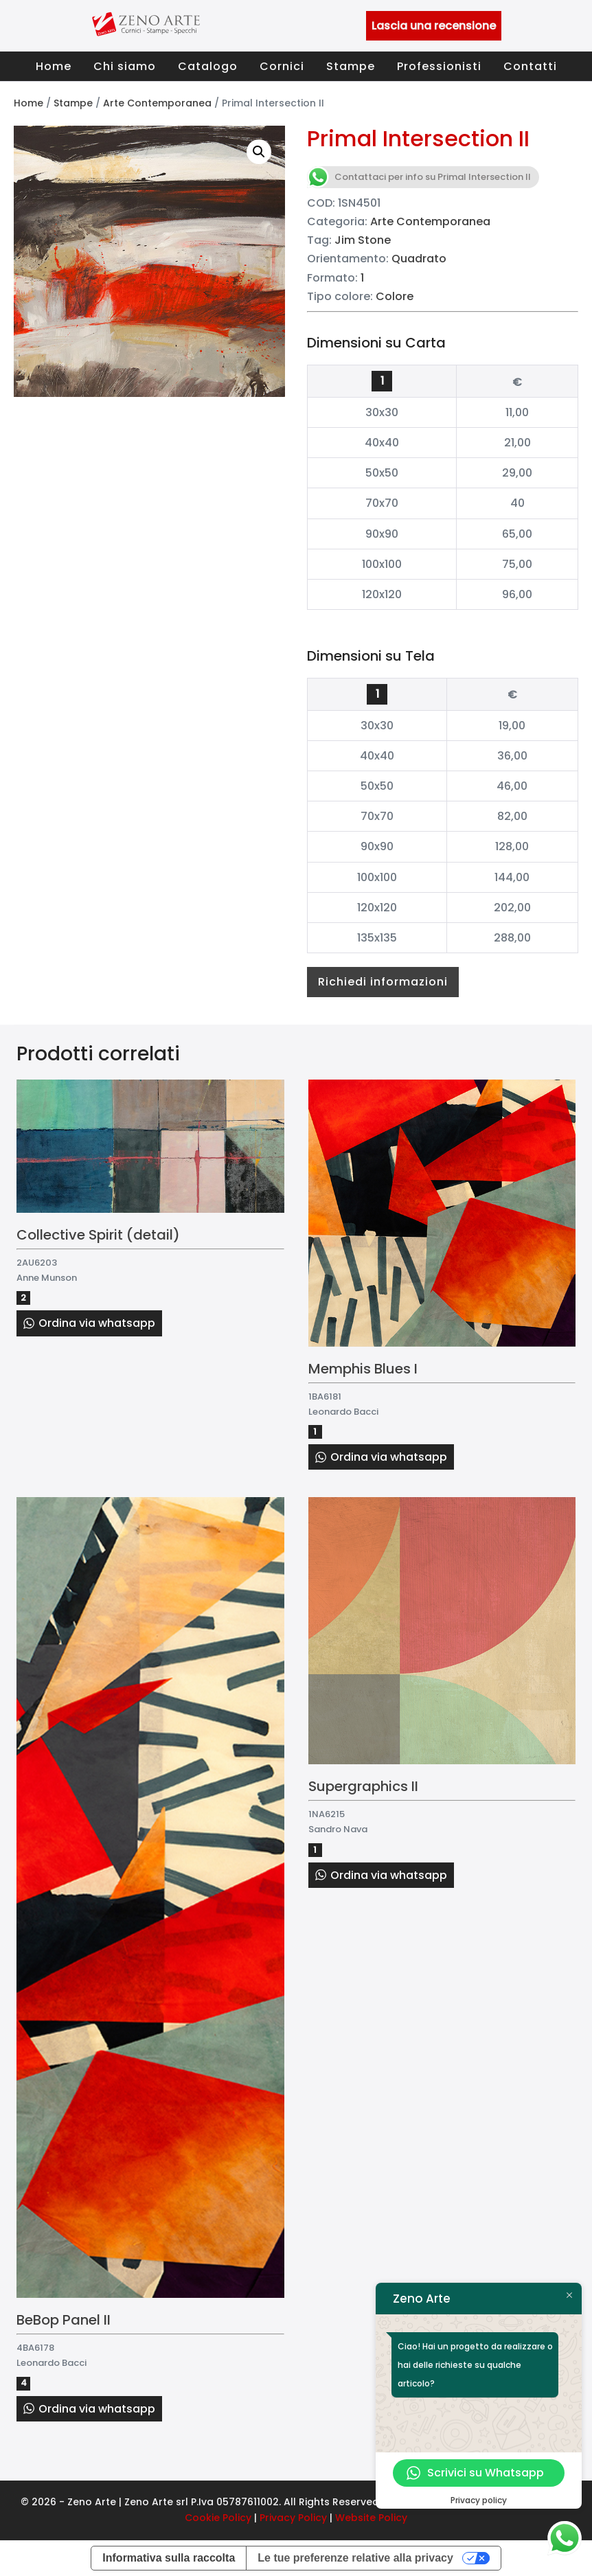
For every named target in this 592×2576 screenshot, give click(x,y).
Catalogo (208, 66)
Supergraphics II (363, 1786)
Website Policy (371, 2517)
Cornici (282, 66)
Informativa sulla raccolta (168, 2558)
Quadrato (418, 258)
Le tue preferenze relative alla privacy (355, 2558)
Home (53, 66)
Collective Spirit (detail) (98, 1234)
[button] (259, 151)
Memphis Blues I (363, 1368)
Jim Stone (362, 240)
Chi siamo (124, 66)
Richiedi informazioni (383, 982)
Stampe (350, 66)
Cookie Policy (218, 2517)
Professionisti (439, 66)
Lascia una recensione (434, 26)
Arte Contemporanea (157, 103)
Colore (394, 296)
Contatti (530, 66)
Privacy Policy (293, 2517)
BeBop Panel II (63, 2319)
